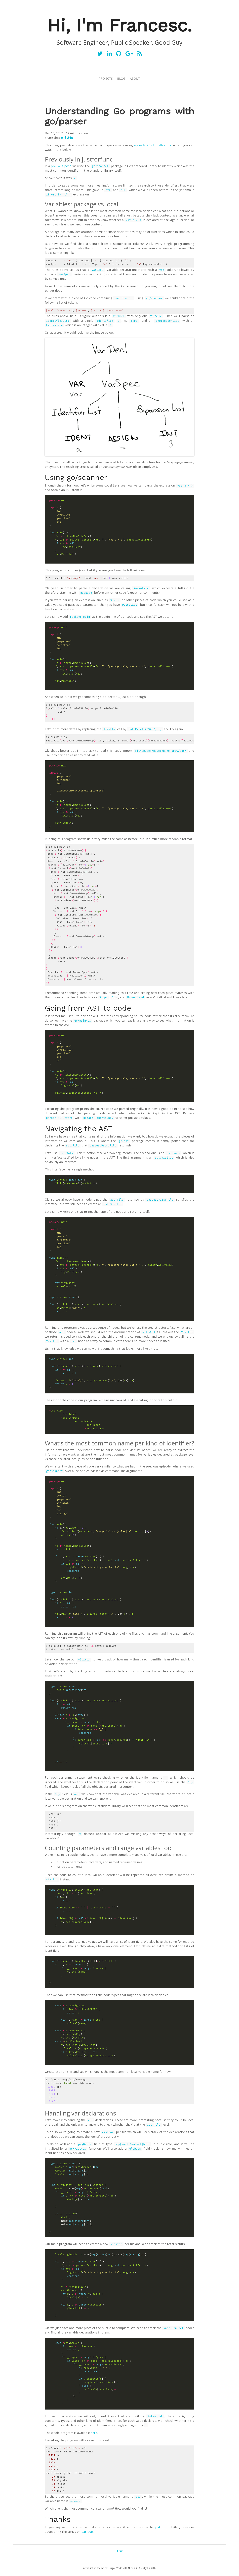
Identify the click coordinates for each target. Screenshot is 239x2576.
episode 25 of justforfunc (153, 145)
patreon (87, 2532)
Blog (121, 79)
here (94, 2433)
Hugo (112, 2568)
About (135, 79)
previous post (61, 166)
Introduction (89, 2568)
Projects (106, 79)
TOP (120, 2551)
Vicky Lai (145, 2568)
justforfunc (163, 2527)
